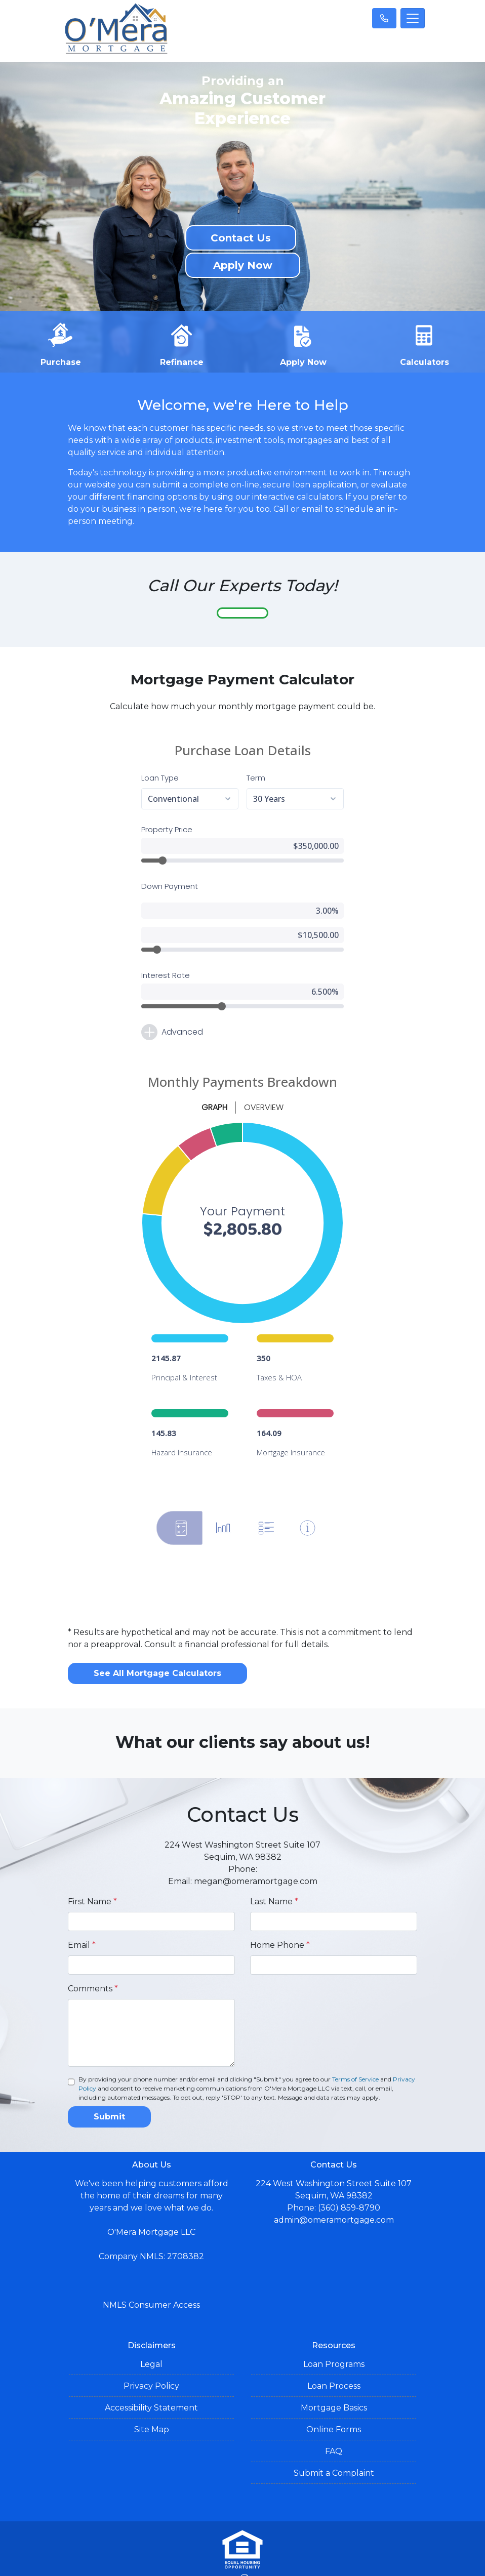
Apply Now (242, 265)
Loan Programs (334, 2330)
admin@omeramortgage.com (334, 2185)
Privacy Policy (151, 2351)
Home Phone (280, 1910)
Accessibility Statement (151, 2373)
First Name (92, 1867)
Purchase (61, 343)
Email (82, 1910)
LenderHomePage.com (277, 2561)
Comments (93, 1954)
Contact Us (241, 238)
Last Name (274, 1867)
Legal (151, 2330)
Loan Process (333, 2351)
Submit (109, 2082)
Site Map (151, 2395)
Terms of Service (355, 2045)
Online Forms (333, 2395)
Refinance (182, 343)
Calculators (424, 343)
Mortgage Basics (334, 2373)
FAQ (333, 2417)
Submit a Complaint (334, 2438)
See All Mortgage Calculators (157, 1639)
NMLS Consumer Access (151, 2270)
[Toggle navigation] (412, 18)
